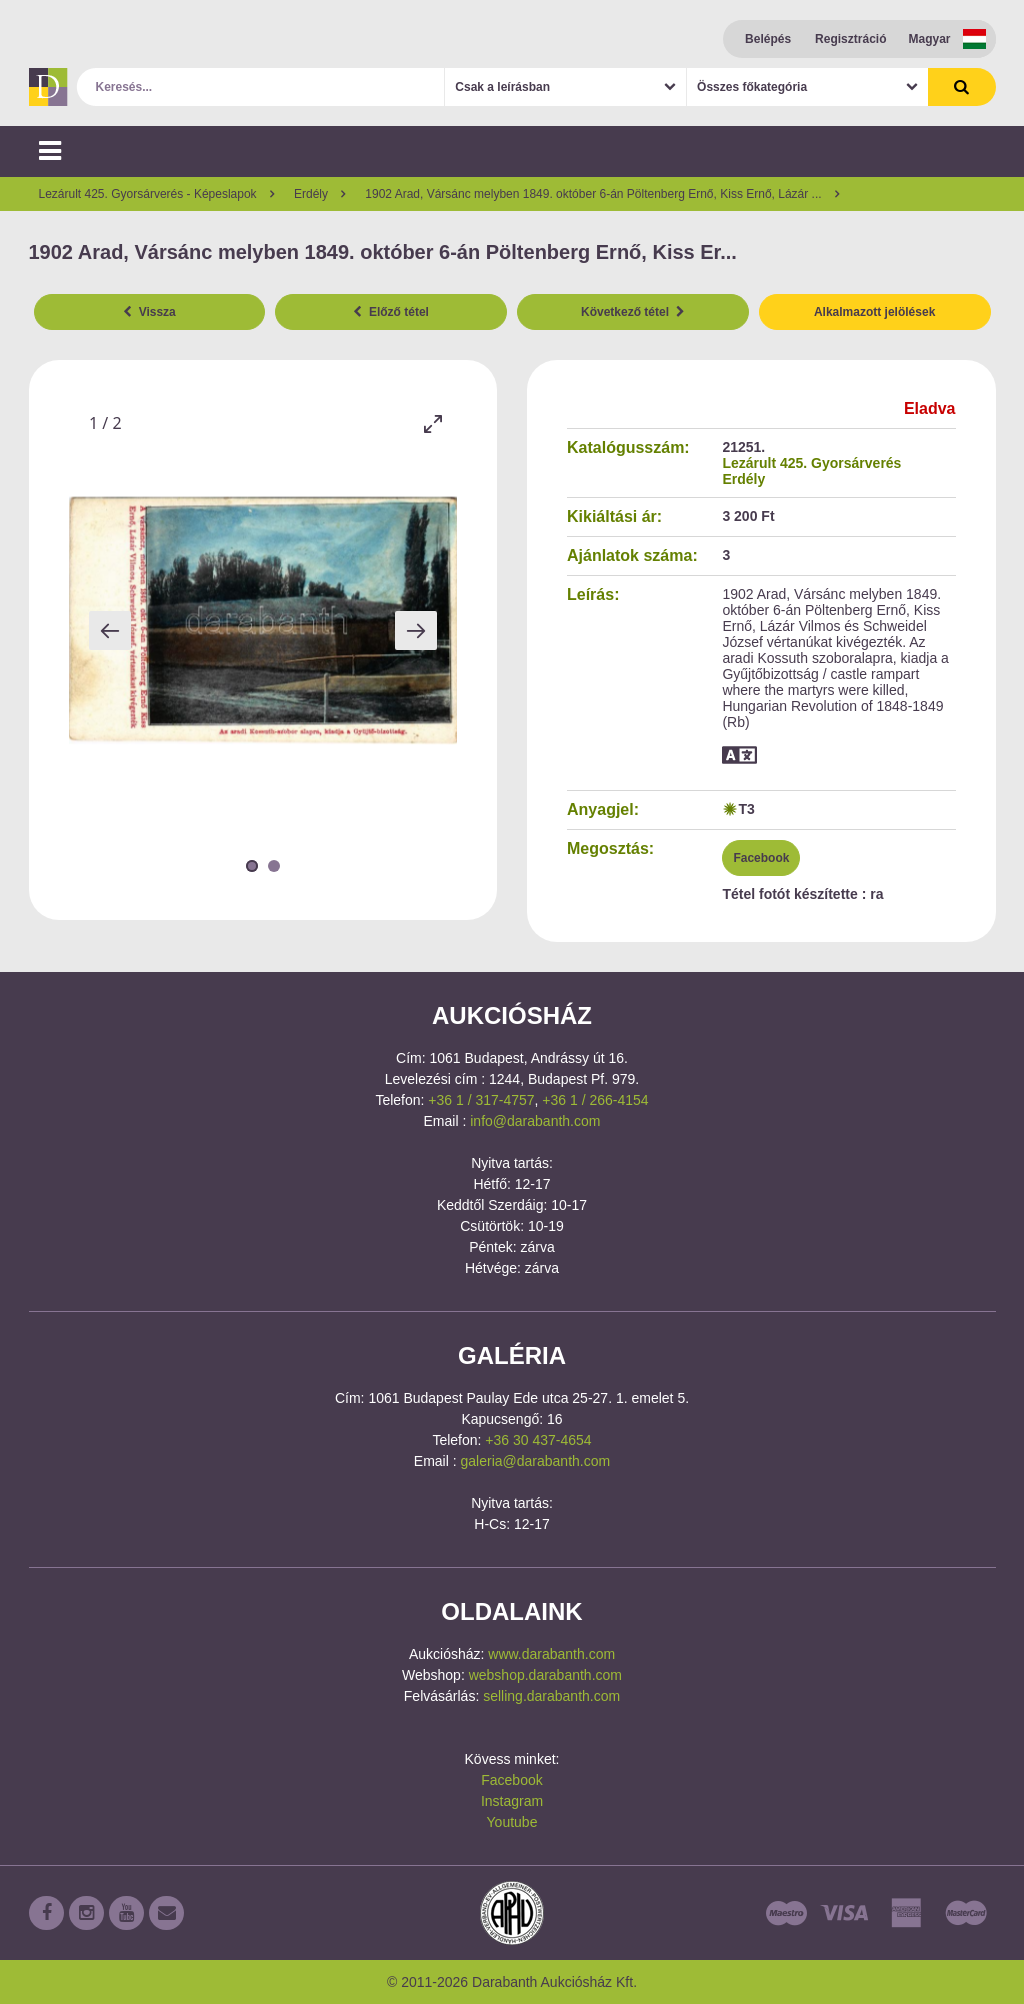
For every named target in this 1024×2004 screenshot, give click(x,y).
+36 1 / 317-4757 (481, 1100)
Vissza (149, 312)
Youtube (512, 1822)
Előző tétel (391, 312)
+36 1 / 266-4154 (595, 1100)
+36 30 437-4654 (538, 1440)
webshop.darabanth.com (545, 1675)
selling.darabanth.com (551, 1696)
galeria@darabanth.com (536, 1461)
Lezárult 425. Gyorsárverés (811, 463)
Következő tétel (633, 312)
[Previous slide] (110, 630)
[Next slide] (416, 630)
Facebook (761, 858)
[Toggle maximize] (432, 423)
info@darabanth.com (535, 1121)
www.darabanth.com (551, 1654)
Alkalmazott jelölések (874, 312)
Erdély (743, 479)
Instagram (512, 1801)
